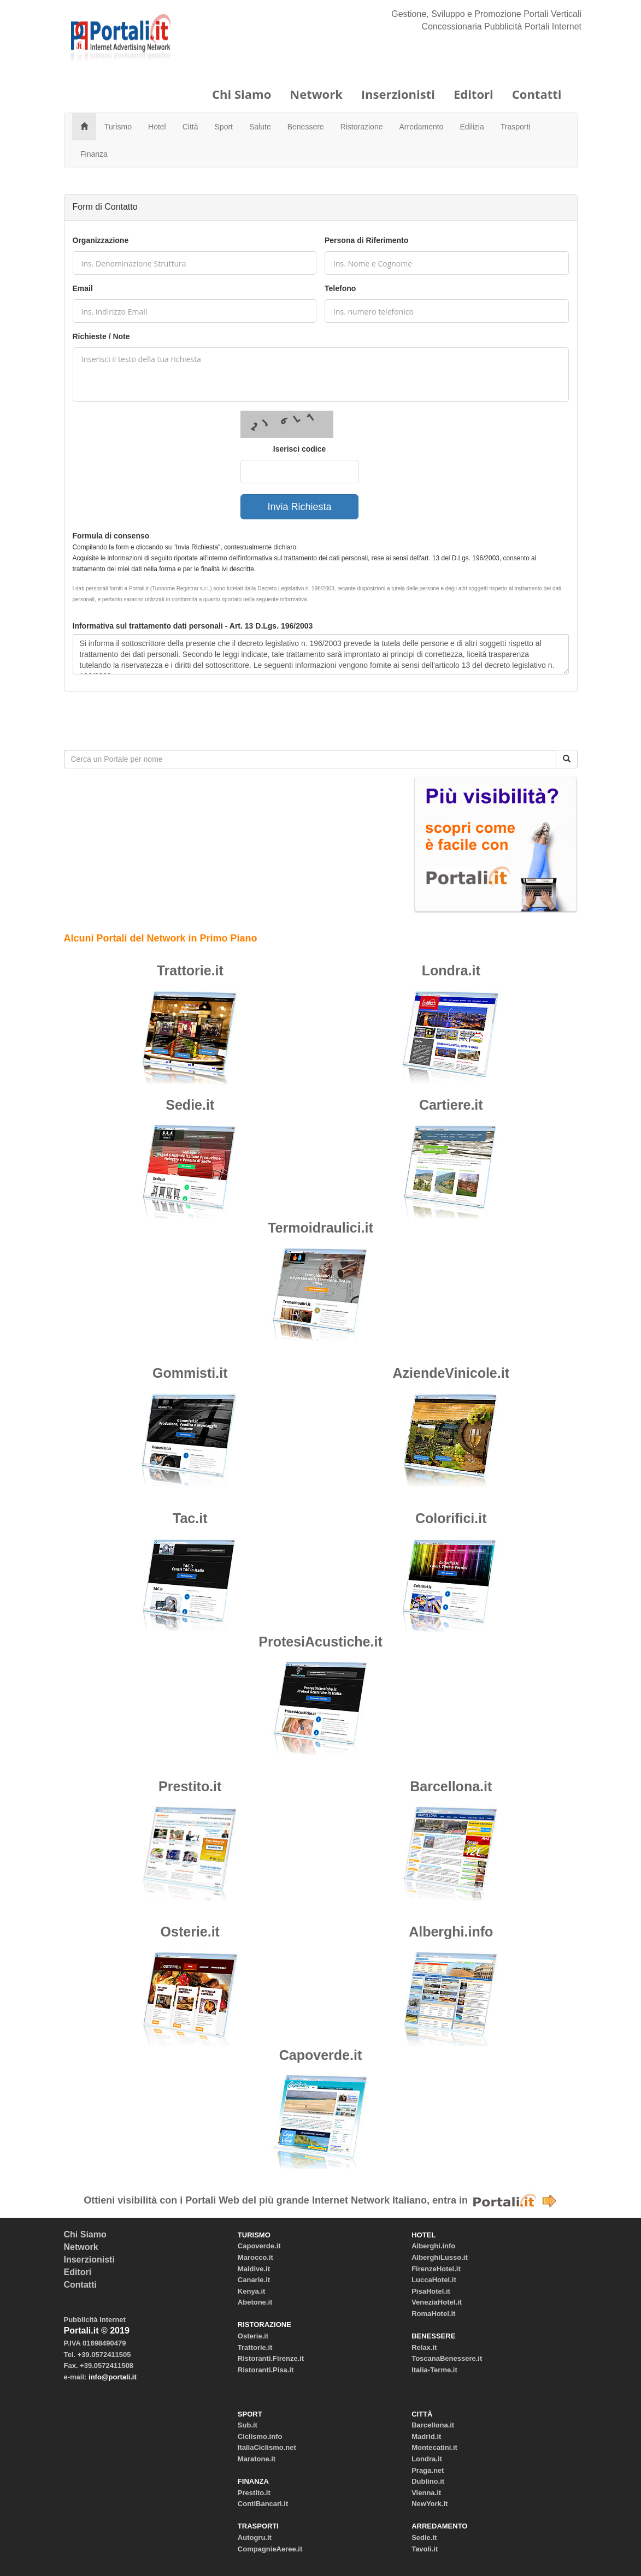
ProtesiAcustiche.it (320, 1641)
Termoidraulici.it (320, 1227)
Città (190, 126)
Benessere (305, 126)
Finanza (94, 154)
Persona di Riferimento (366, 240)
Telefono (340, 288)
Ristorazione (361, 126)
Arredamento (421, 126)
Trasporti (516, 126)
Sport (224, 126)
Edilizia (472, 126)
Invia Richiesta (300, 506)
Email (83, 288)
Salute (260, 126)
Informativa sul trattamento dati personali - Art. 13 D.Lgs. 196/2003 (193, 625)
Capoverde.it (320, 2055)
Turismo (118, 126)
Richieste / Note (101, 336)
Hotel (157, 126)
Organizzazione (101, 240)
